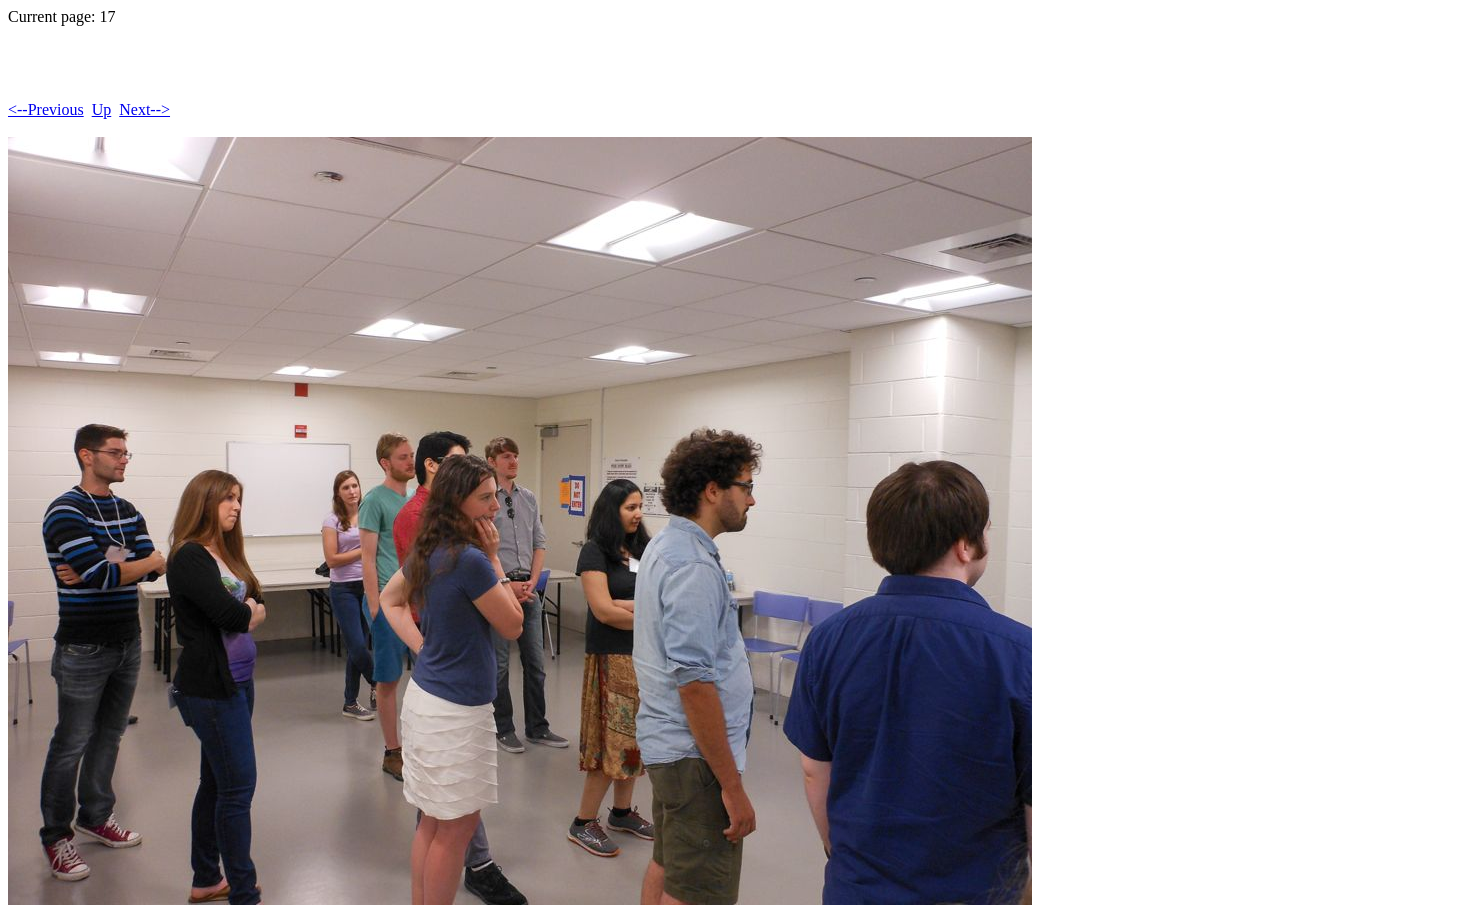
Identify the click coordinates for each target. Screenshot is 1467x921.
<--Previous (46, 109)
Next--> (144, 109)
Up (102, 109)
